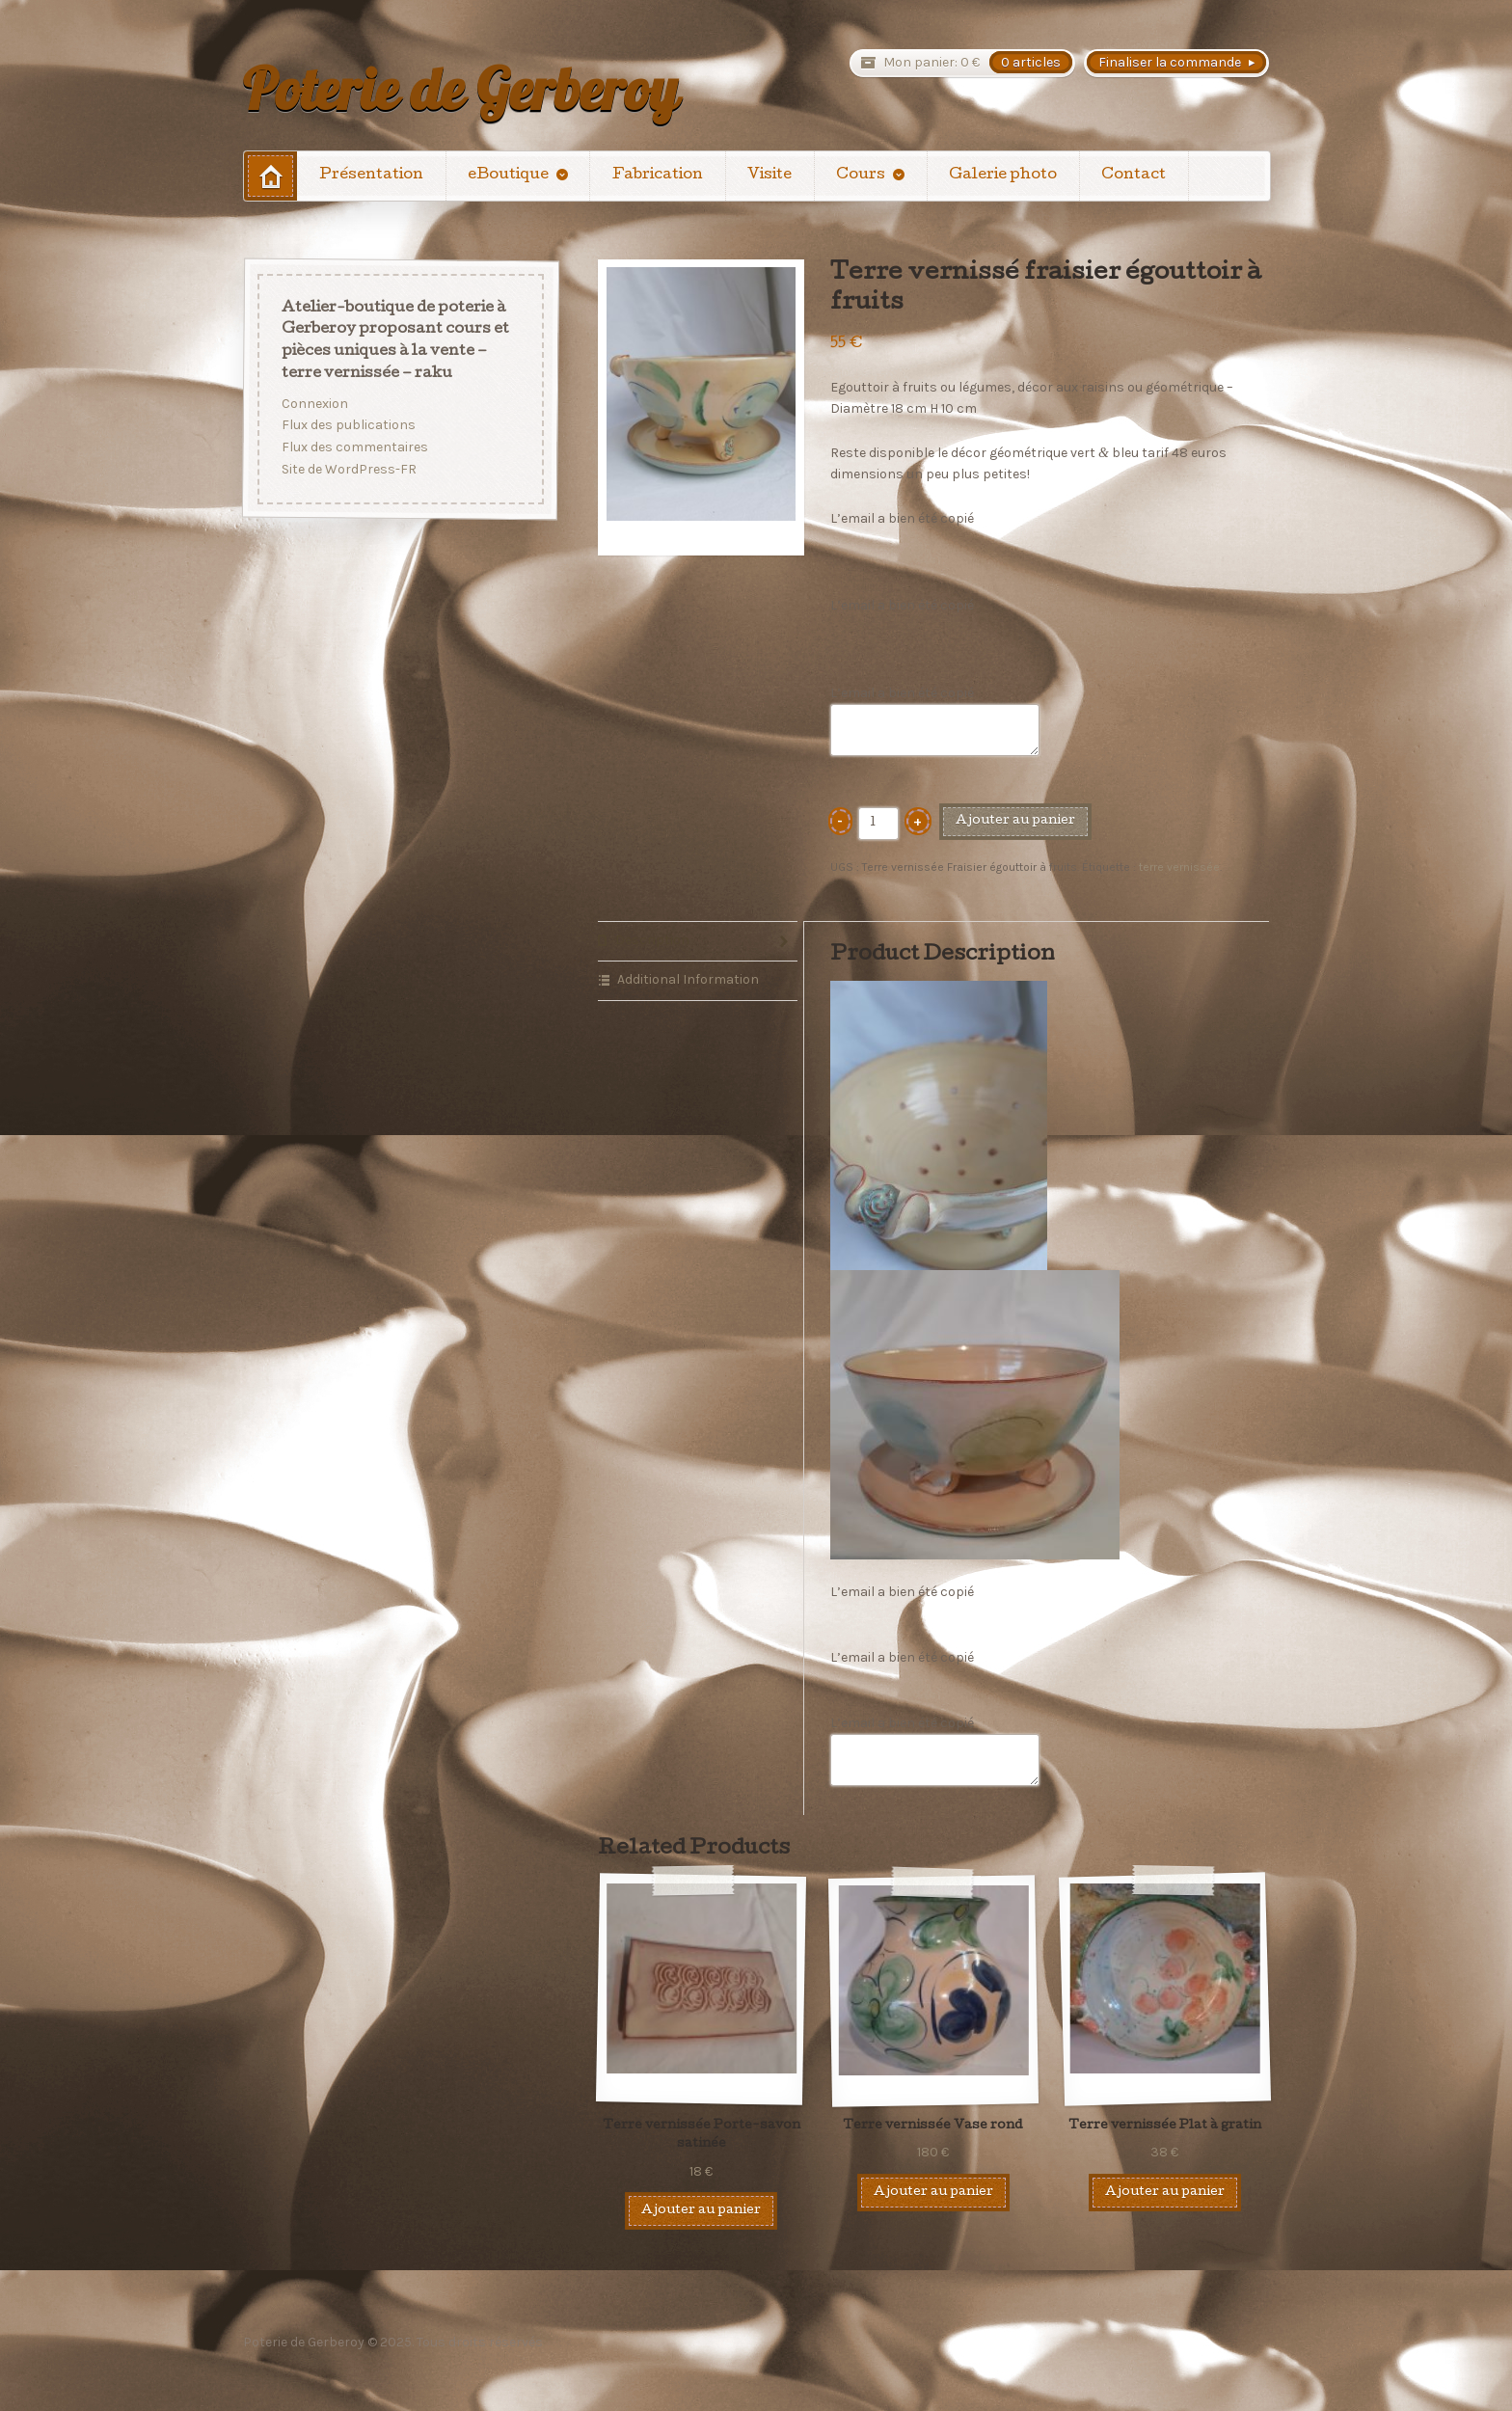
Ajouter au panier (1015, 821)
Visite (769, 175)
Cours (860, 175)
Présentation (371, 175)
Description (652, 940)
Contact (1133, 175)
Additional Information (688, 979)
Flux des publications (349, 425)
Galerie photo (1003, 175)
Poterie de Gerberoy (460, 88)
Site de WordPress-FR (349, 469)
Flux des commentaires (355, 447)
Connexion (315, 403)
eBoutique (508, 175)
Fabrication (657, 175)
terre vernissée (1179, 867)
